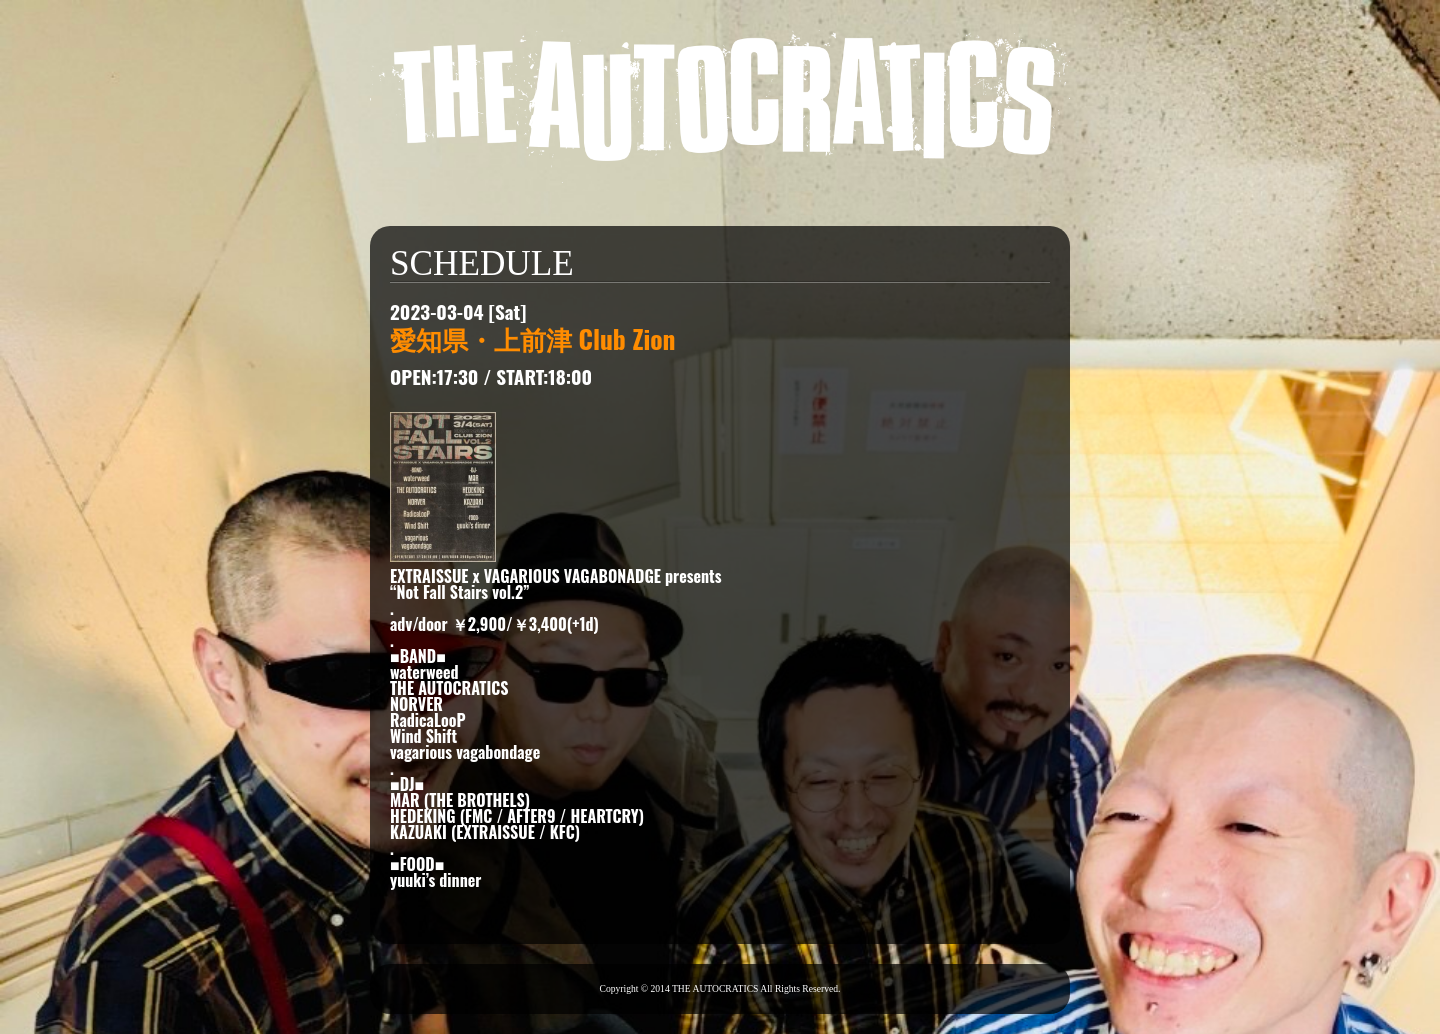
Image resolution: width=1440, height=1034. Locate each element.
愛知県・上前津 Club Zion (533, 338)
